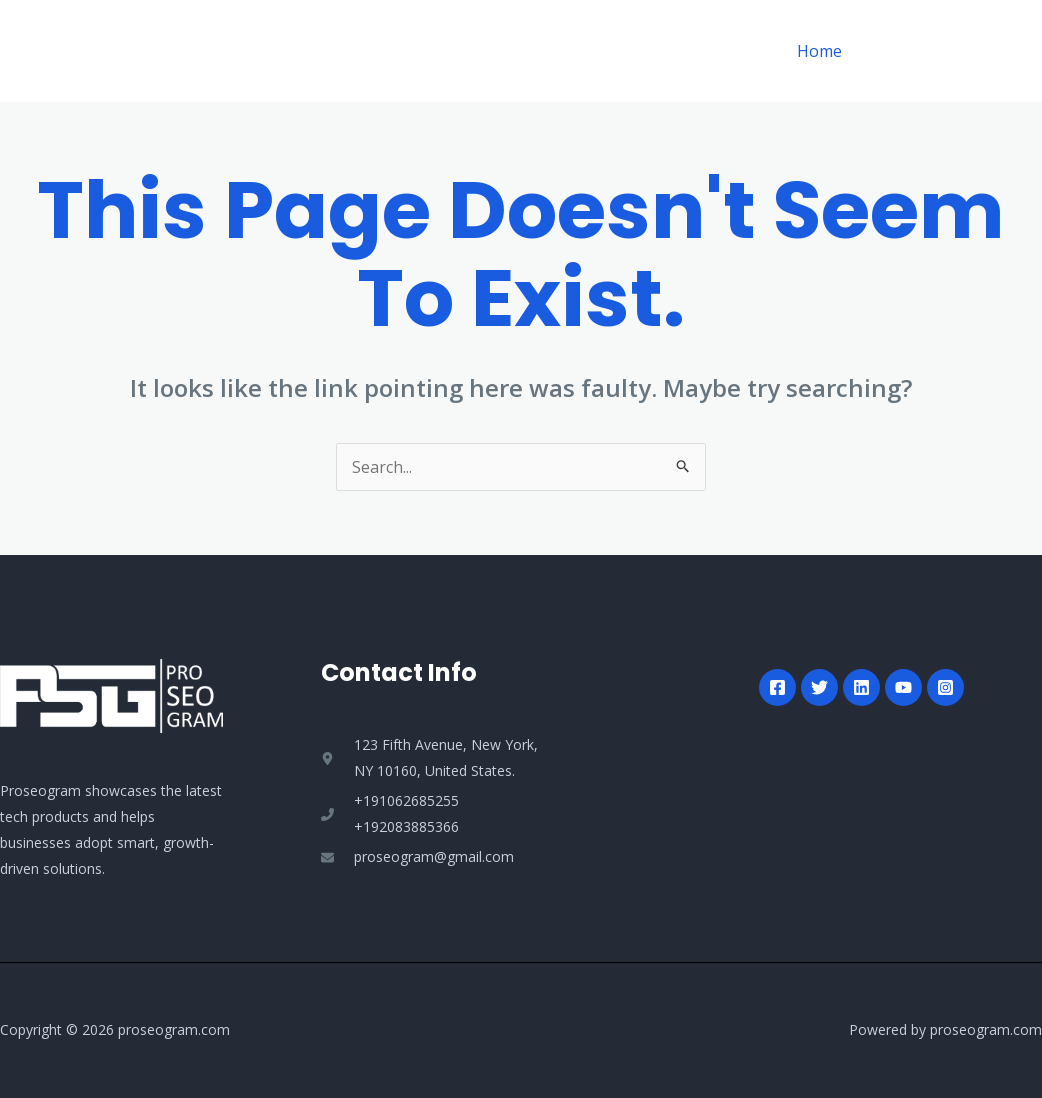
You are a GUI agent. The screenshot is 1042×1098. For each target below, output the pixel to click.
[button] (951, 51)
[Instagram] (945, 687)
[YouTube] (903, 687)
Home (821, 51)
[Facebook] (777, 687)
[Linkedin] (861, 687)
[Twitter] (819, 687)
